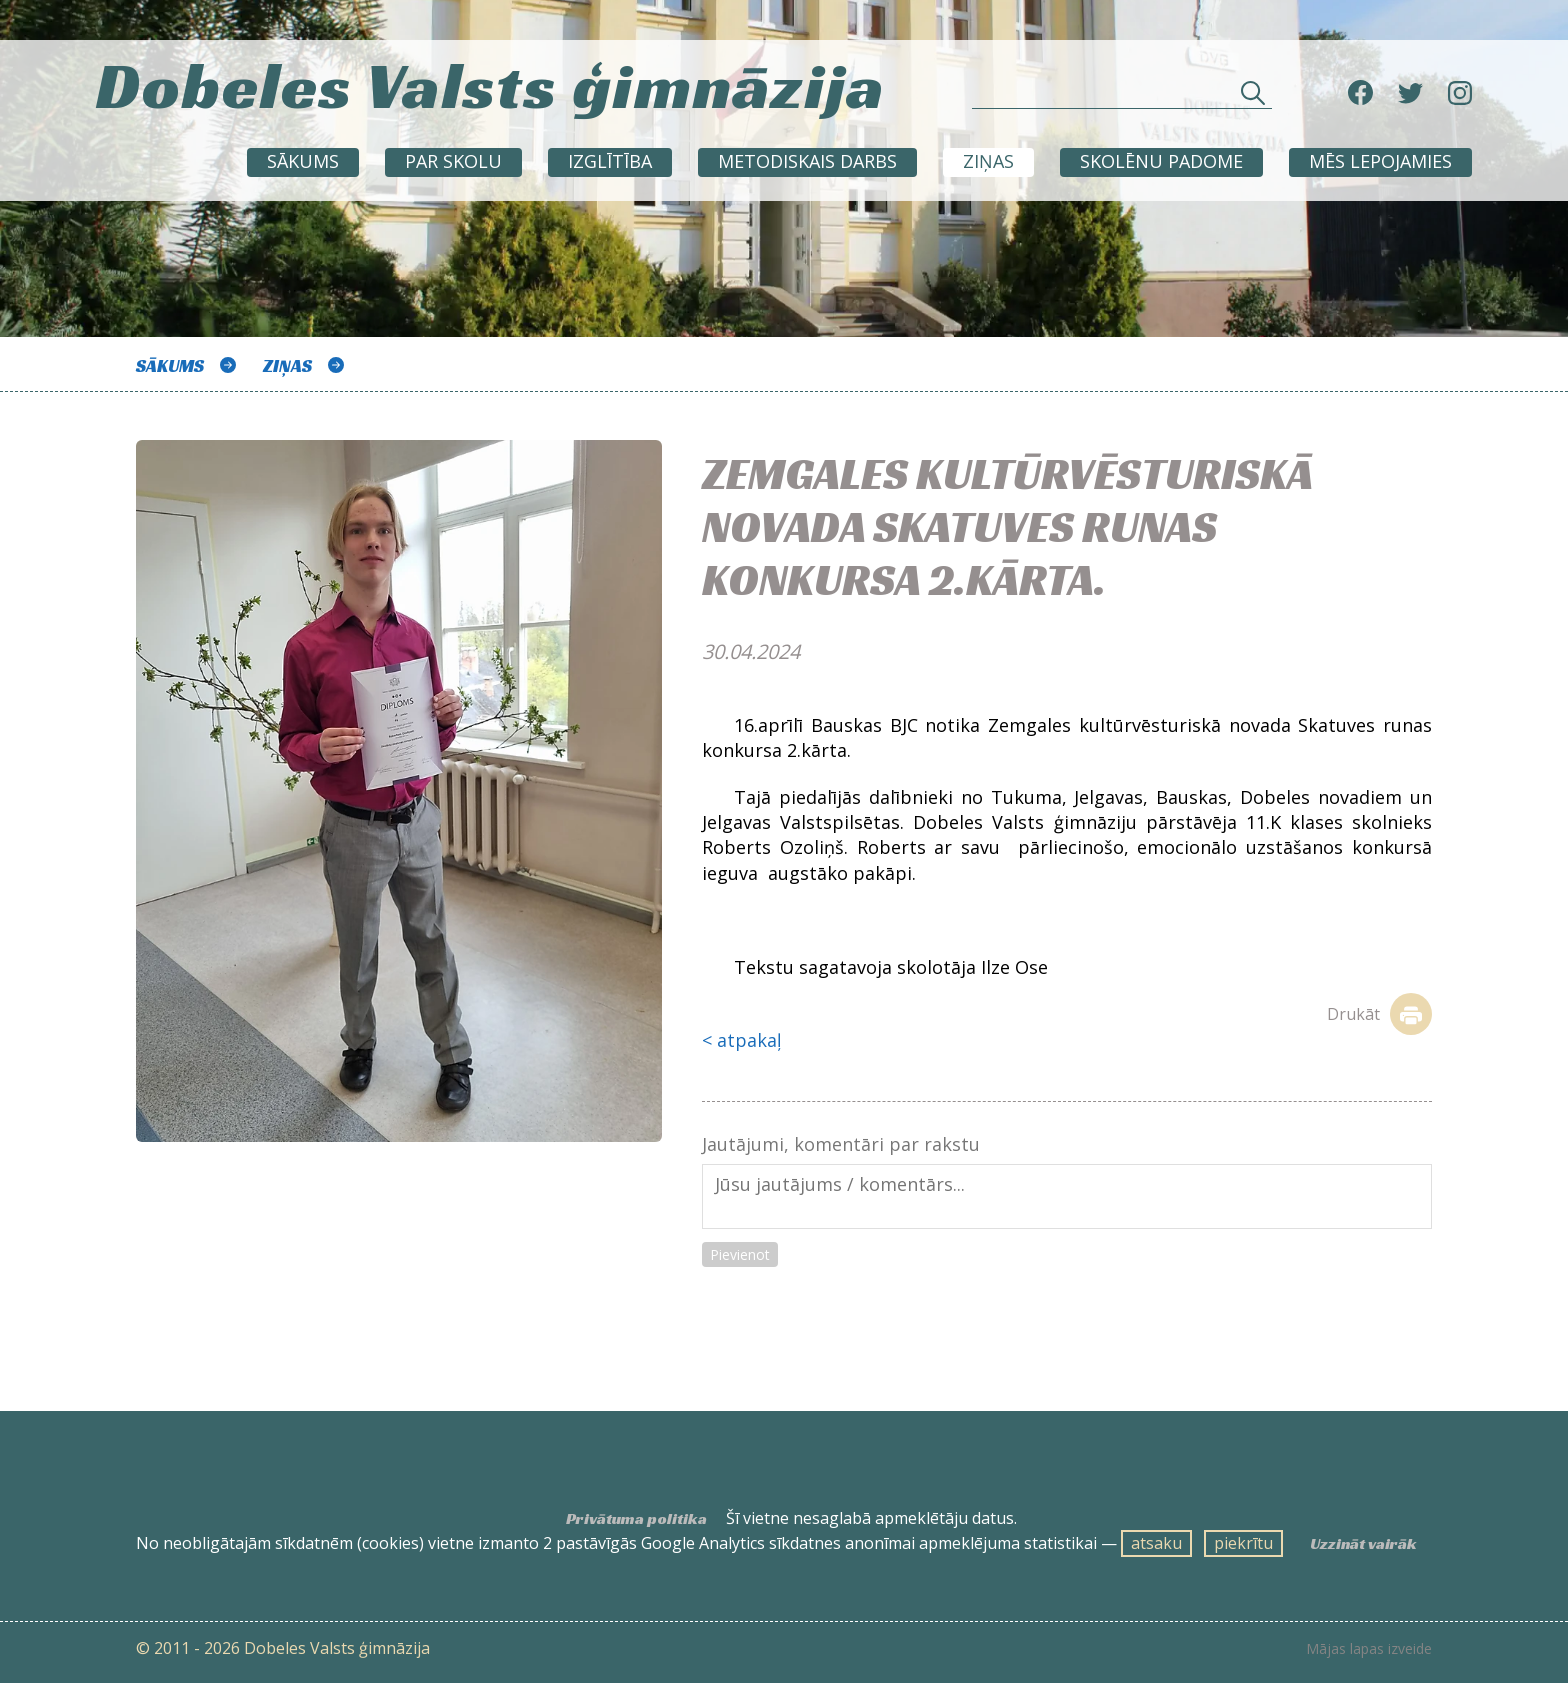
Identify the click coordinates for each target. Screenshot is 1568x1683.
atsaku (1156, 1543)
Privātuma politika (636, 1519)
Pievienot (740, 1254)
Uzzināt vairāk (1363, 1544)
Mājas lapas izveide (1369, 1649)
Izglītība (610, 161)
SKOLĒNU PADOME (1161, 161)
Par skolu (453, 161)
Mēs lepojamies (1380, 161)
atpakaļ (749, 1040)
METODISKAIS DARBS (807, 161)
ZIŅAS (988, 161)
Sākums (303, 161)
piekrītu (1243, 1543)
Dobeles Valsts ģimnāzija (491, 85)
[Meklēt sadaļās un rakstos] (1122, 97)
